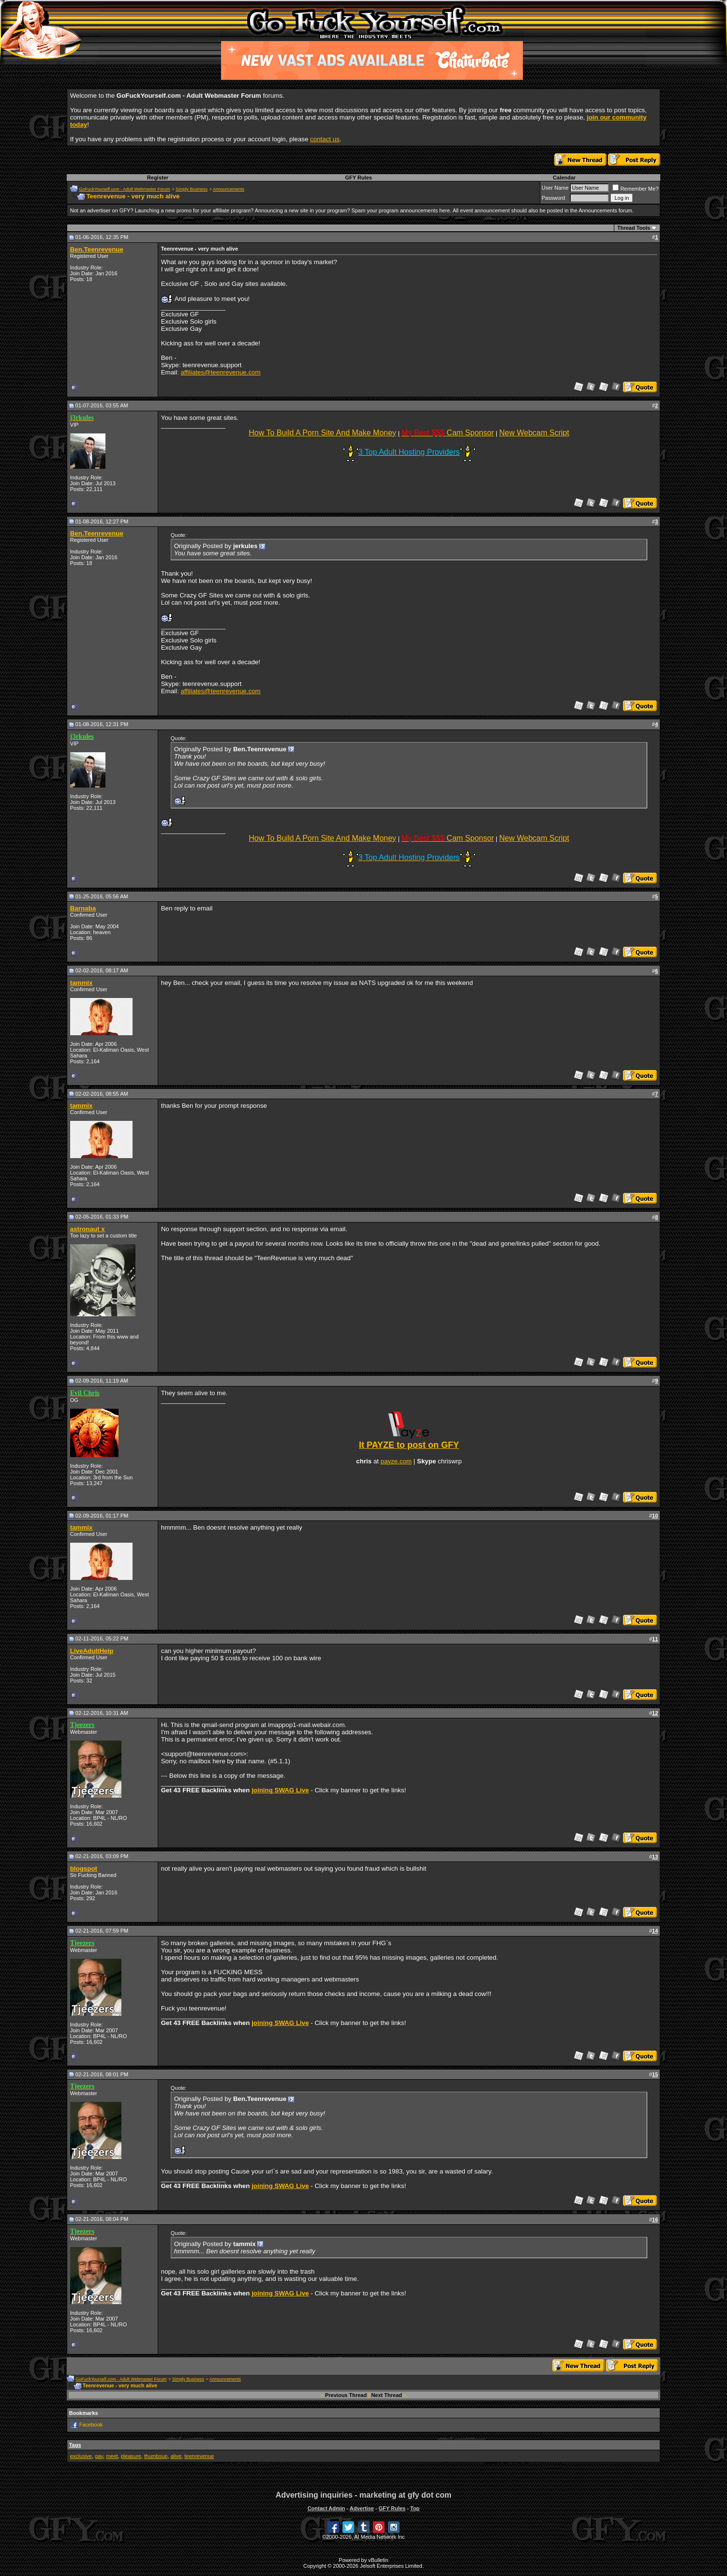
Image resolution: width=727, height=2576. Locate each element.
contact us (325, 139)
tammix (81, 982)
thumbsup (155, 2456)
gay (99, 2456)
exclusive (81, 2456)
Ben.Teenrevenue (96, 249)
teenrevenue (199, 2456)
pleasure (131, 2456)
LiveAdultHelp (92, 1650)
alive (176, 2456)
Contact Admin (326, 2508)
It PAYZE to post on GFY (409, 1445)
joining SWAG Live (280, 1790)
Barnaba (83, 908)
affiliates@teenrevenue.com (220, 372)
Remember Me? (635, 189)
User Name (555, 188)
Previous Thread (346, 2395)
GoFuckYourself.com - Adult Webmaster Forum (124, 189)
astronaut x (87, 1229)
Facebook (91, 2424)
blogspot (83, 1868)
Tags (75, 2445)
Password (553, 198)
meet (112, 2456)
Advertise (362, 2508)
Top (414, 2508)
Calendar (564, 177)
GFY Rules (358, 177)
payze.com (396, 1461)
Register (157, 177)
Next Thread (386, 2395)
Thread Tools (633, 228)
